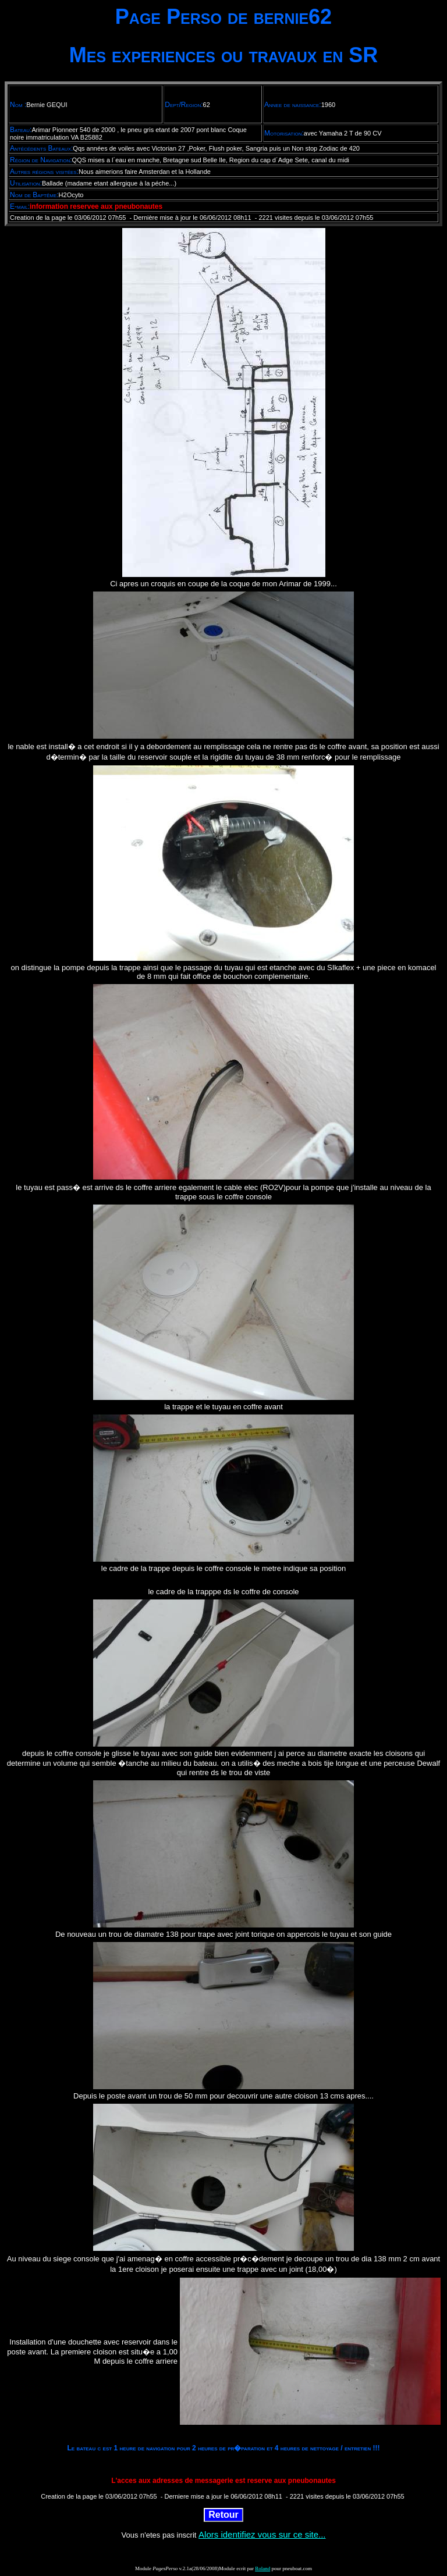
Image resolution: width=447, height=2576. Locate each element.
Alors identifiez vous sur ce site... (261, 2534)
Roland (262, 2568)
